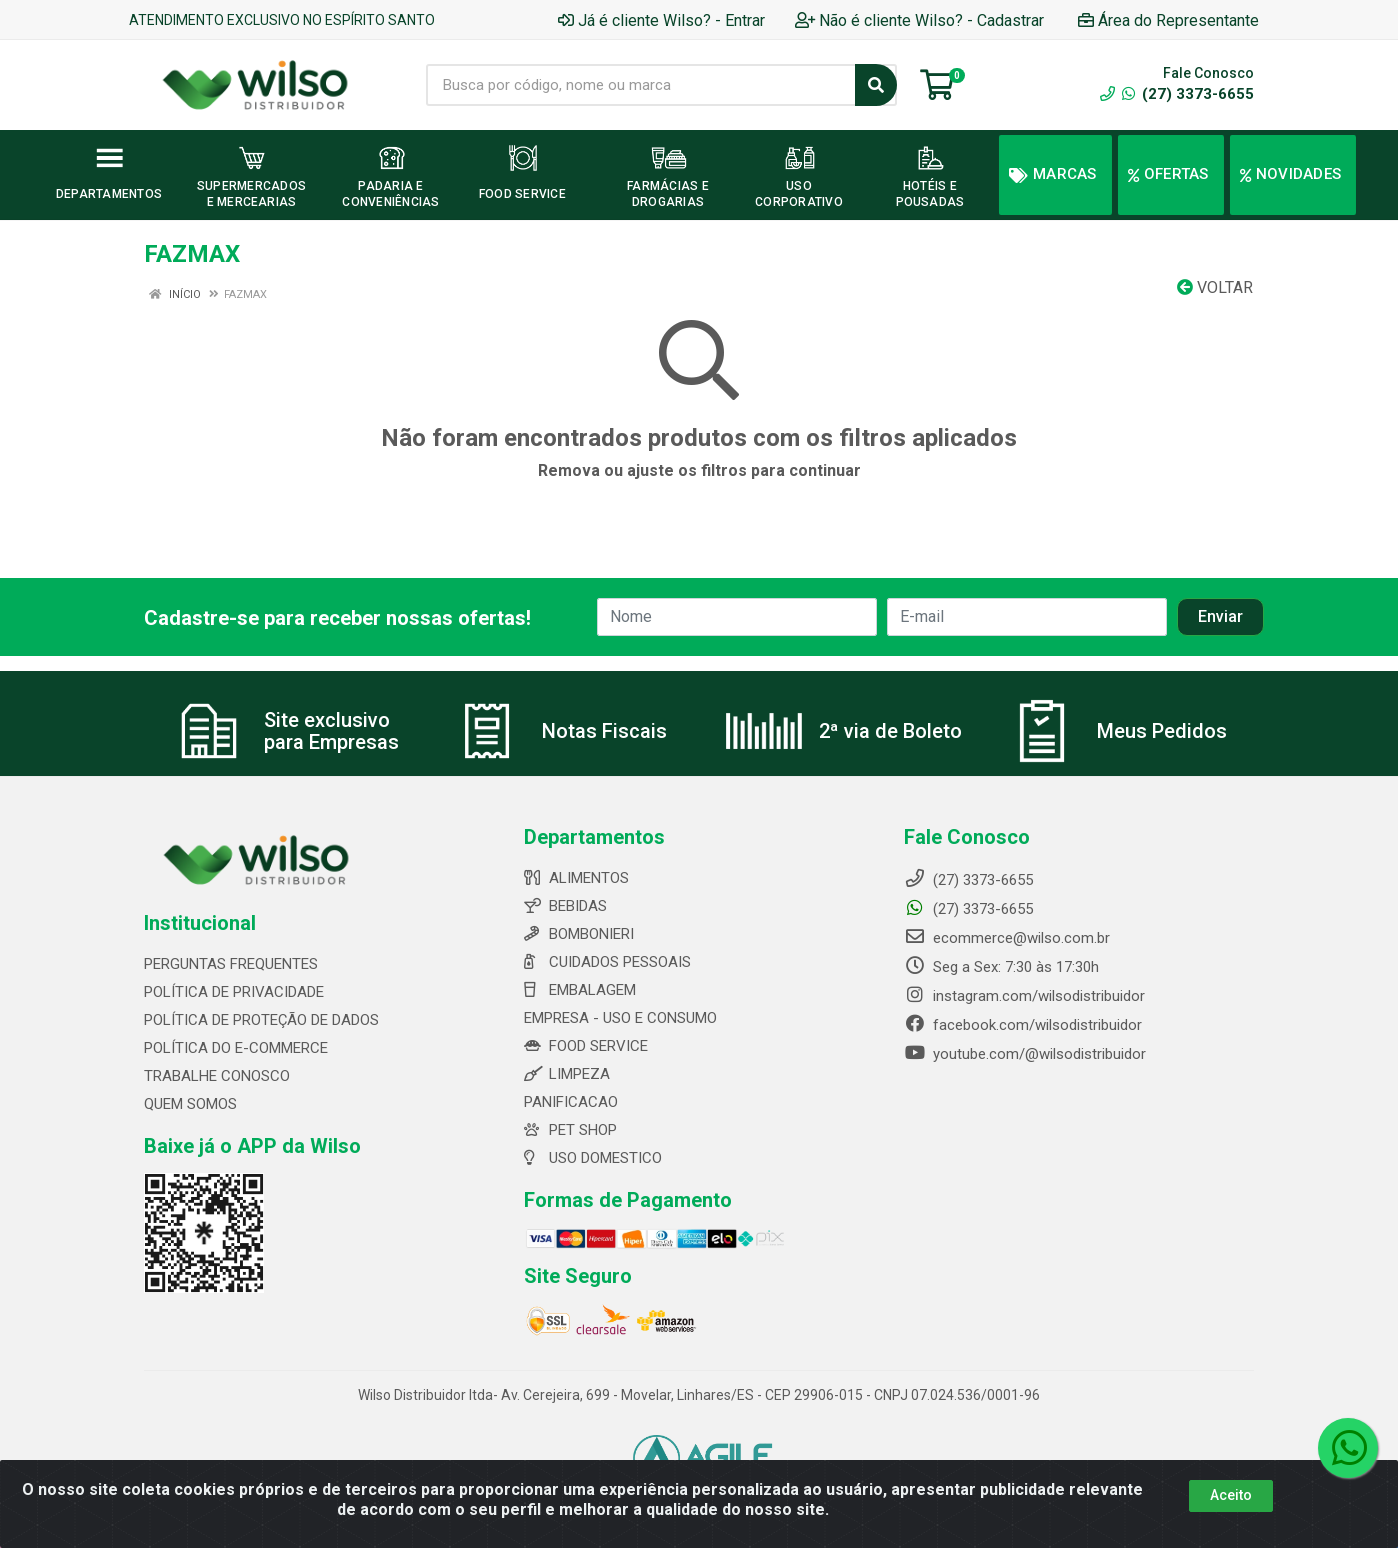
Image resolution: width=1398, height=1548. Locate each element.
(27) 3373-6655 (1188, 94)
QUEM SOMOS (190, 1104)
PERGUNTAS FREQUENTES (231, 964)
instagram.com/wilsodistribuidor (1024, 996)
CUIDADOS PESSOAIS (607, 962)
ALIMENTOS (576, 878)
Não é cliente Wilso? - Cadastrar (919, 20)
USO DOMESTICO (593, 1158)
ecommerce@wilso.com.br (1007, 938)
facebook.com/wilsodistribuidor (1023, 1025)
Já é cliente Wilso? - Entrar (661, 20)
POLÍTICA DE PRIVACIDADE (234, 992)
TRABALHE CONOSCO (217, 1076)
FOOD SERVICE (586, 1046)
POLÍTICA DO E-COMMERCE (236, 1048)
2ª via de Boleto (890, 731)
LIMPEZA (567, 1074)
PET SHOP (570, 1130)
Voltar (1215, 287)
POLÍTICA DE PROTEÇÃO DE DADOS (261, 1020)
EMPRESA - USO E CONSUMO (620, 1018)
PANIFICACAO (571, 1102)
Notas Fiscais (604, 731)
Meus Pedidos (1162, 731)
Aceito (1231, 1495)
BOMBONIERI (579, 934)
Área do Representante (1168, 20)
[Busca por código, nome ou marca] (641, 85)
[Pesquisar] (876, 85)
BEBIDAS (565, 906)
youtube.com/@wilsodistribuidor (1025, 1054)
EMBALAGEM (580, 990)
